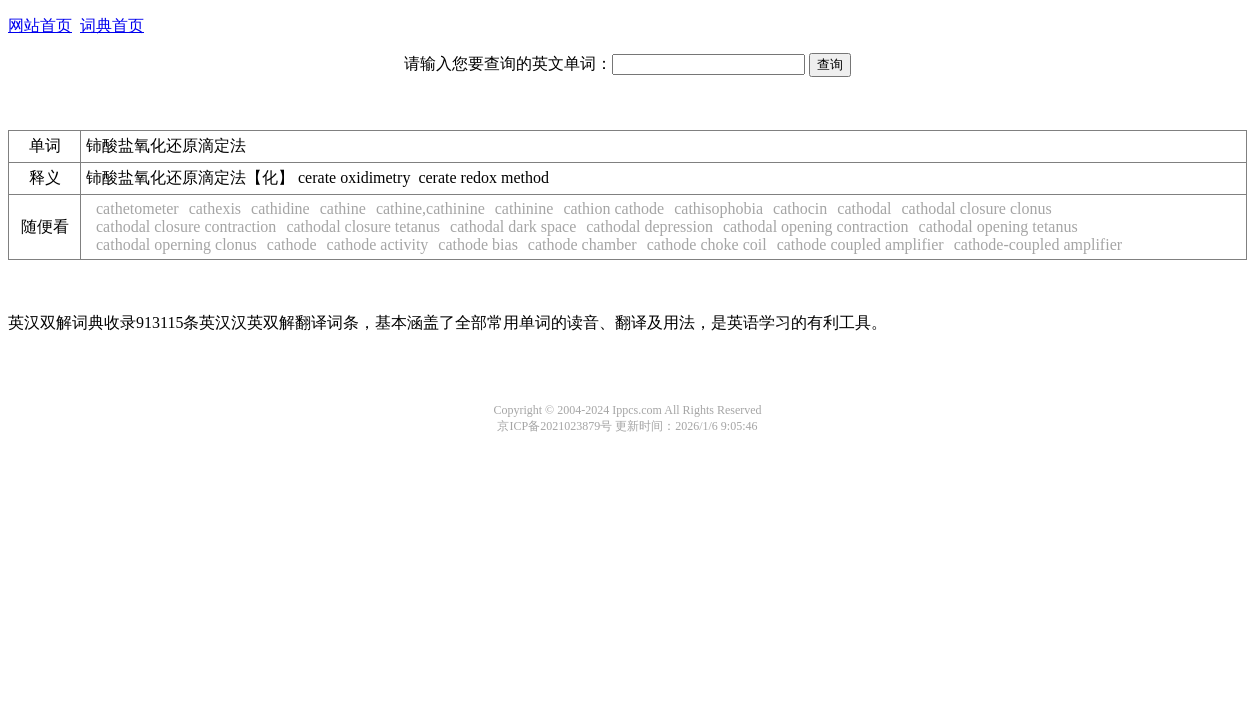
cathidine (280, 208)
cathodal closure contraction (186, 226)
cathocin (800, 208)
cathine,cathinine (430, 208)
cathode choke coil (707, 244)
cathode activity (378, 244)
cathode (292, 244)
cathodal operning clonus (176, 244)
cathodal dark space (513, 226)
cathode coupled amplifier (860, 244)
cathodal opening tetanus (998, 226)
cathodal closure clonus (977, 208)
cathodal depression (649, 226)
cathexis (215, 208)
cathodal (864, 208)
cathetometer (137, 208)
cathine (343, 208)
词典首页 (112, 25)
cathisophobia (718, 208)
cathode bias (478, 244)
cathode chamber (582, 244)
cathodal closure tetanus (363, 226)
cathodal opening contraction (816, 226)
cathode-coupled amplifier (1038, 244)
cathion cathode (613, 208)
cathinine (524, 208)
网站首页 (40, 25)
